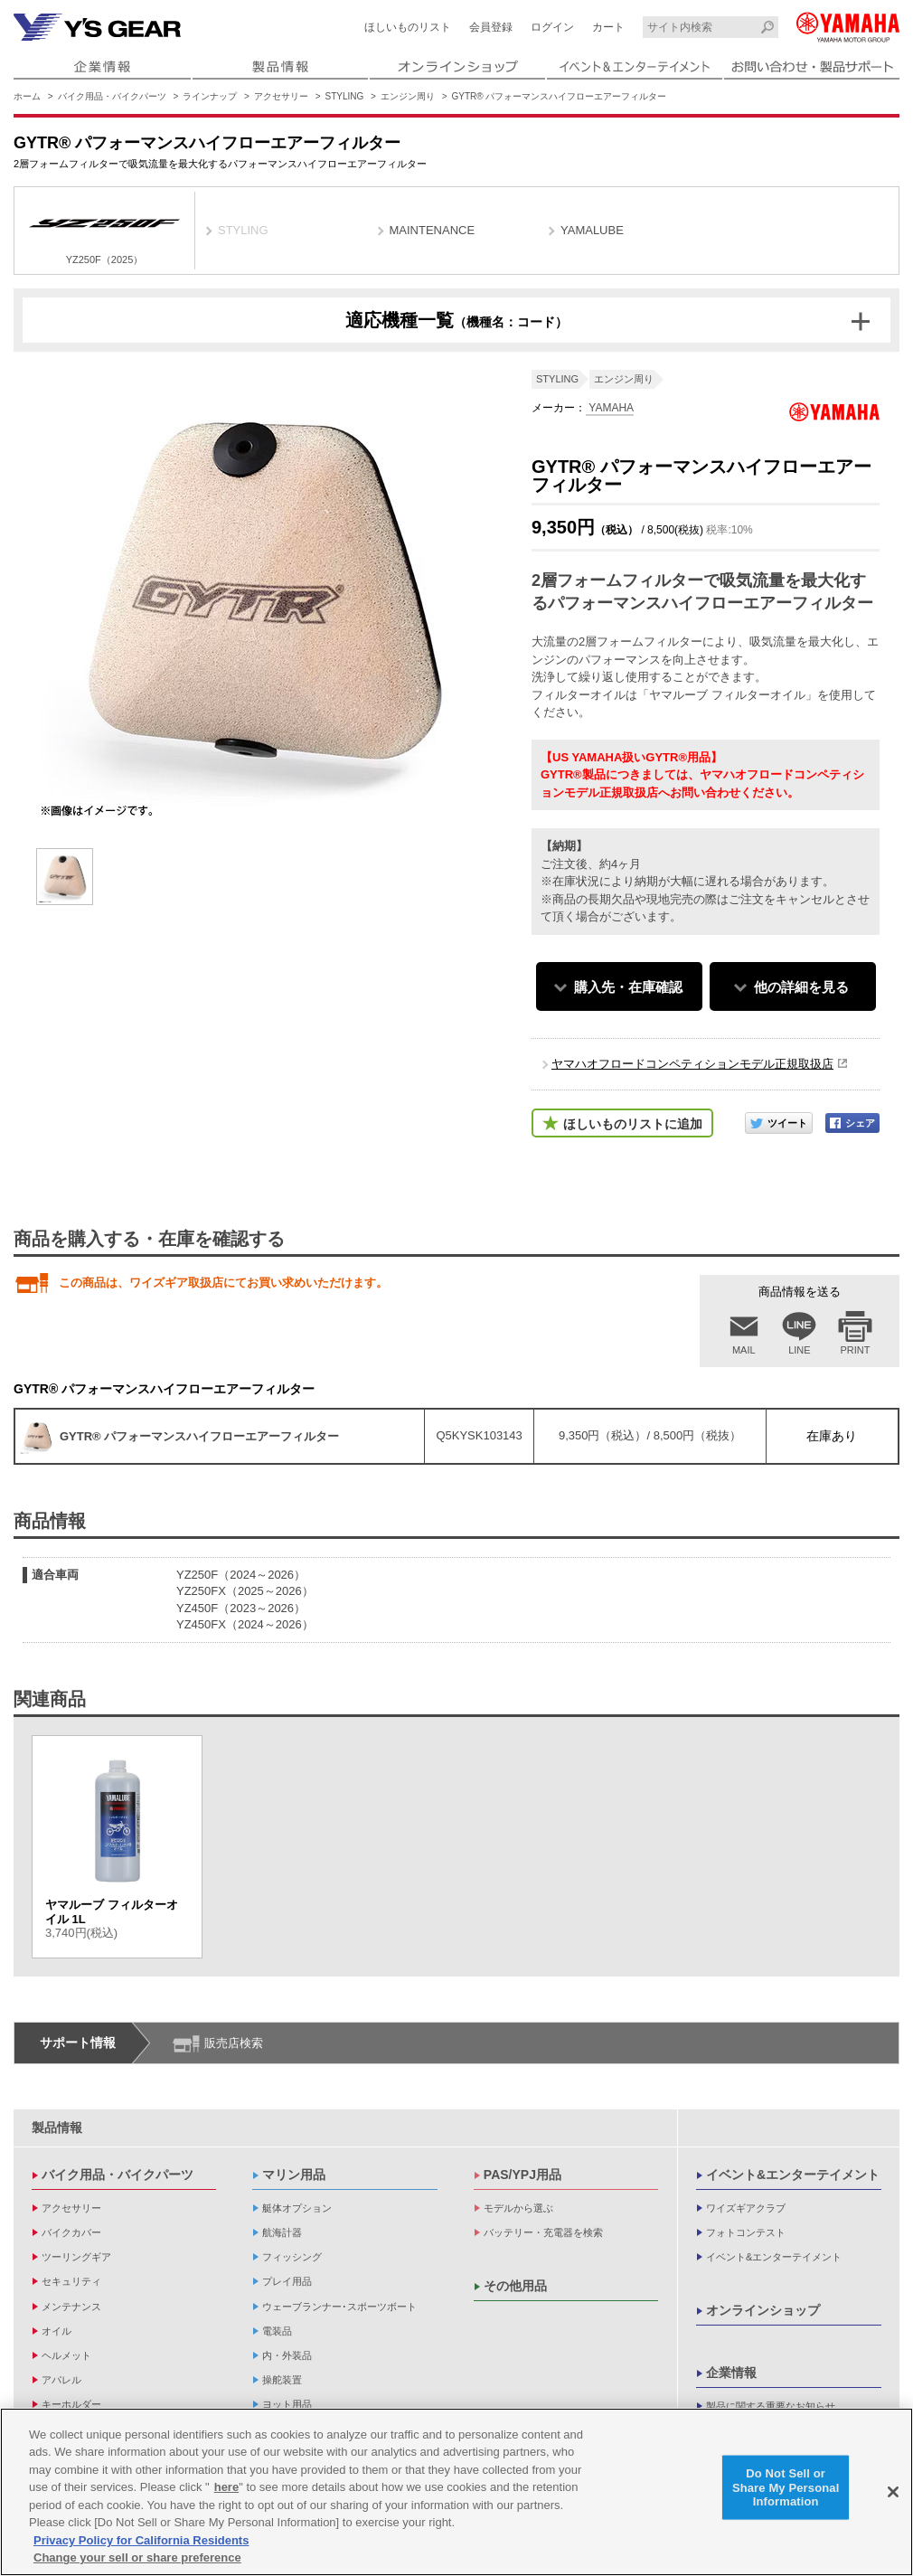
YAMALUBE (592, 230)
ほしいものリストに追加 (632, 1124)
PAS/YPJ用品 (522, 2174)
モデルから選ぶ (518, 2208)
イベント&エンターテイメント (793, 2174)
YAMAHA (610, 407)
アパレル (61, 2379)
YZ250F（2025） (104, 233)
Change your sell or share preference (137, 2557)
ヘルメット (66, 2355)
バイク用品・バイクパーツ (112, 96)
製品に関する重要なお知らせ (770, 2406)
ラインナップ (210, 96)
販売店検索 (233, 2043)
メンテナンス (71, 2306)
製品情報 (57, 2127)
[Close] (893, 2492)
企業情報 (731, 2372)
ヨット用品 (287, 2404)
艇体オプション (297, 2208)
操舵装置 (282, 2379)
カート (608, 27)
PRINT (856, 1350)
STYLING (344, 96)
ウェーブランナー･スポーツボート (339, 2306)
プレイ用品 (287, 2281)
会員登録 (491, 27)
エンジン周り (408, 96)
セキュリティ (71, 2281)
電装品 (277, 2331)
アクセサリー (281, 96)
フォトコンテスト (746, 2232)
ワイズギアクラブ (746, 2208)
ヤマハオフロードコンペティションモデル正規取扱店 (692, 1064)
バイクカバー (71, 2232)
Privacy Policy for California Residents (141, 2540)
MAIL (744, 1350)
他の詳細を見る (801, 987)
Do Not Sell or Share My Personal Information (786, 2487)
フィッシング (292, 2256)
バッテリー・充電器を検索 (543, 2232)
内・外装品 (287, 2355)
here (226, 2487)
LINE (799, 1350)
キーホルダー (71, 2404)
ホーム (27, 96)
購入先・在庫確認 (628, 987)
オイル (56, 2331)
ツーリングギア (76, 2256)
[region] (456, 2492)
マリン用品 (293, 2174)
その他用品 (515, 2286)
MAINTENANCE (432, 230)
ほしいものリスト (407, 27)
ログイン (552, 27)
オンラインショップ (763, 2310)
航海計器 (282, 2232)
